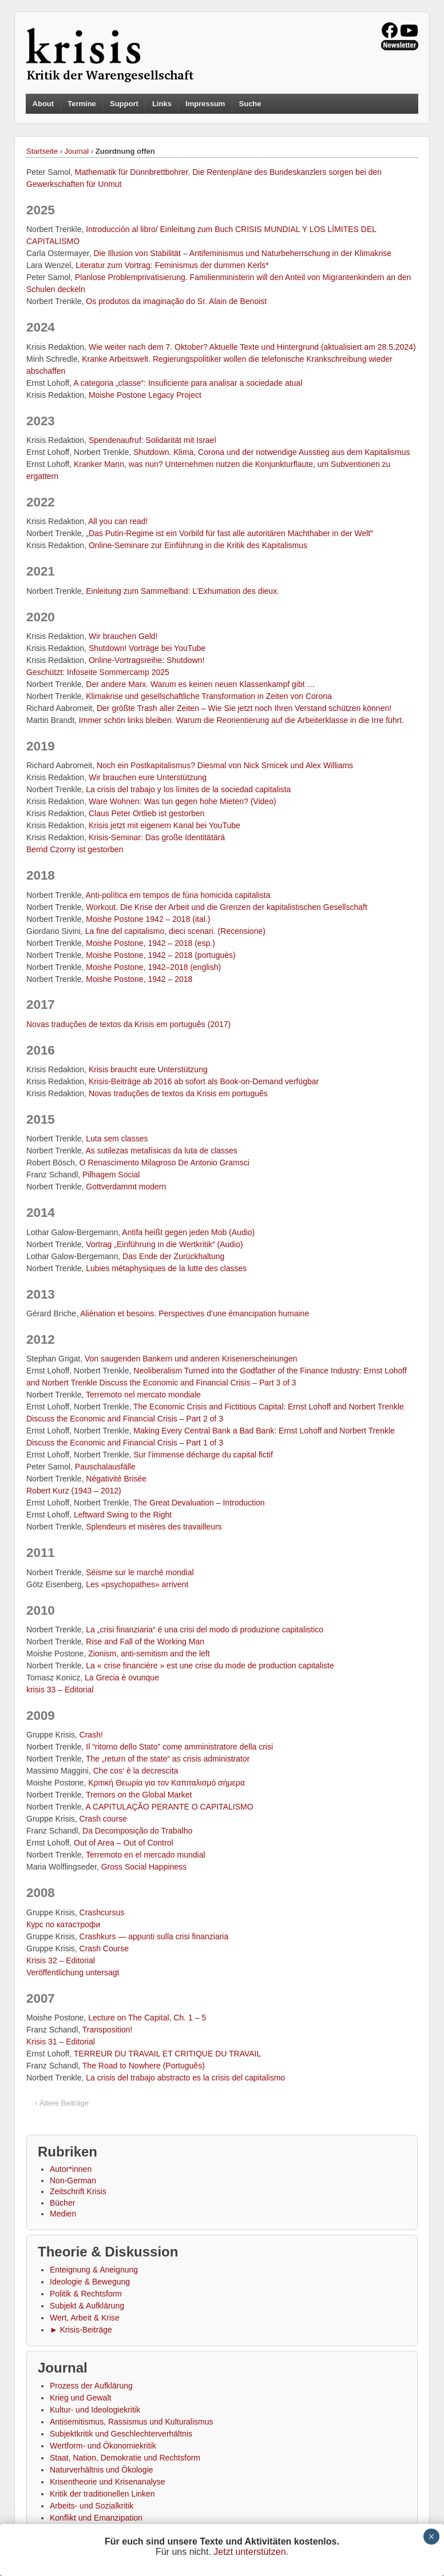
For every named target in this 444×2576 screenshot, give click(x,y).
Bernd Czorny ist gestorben (75, 849)
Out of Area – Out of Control (123, 1842)
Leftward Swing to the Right (123, 1514)
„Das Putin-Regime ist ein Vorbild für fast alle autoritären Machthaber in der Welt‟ (229, 533)
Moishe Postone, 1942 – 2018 (139, 979)
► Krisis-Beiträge (81, 2329)
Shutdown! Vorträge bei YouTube (147, 648)
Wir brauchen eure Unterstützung (148, 777)
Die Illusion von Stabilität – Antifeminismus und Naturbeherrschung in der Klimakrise (242, 253)
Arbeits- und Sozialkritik (91, 2505)
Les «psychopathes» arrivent (137, 1584)
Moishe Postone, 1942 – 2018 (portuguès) (161, 955)
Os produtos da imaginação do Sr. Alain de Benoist (176, 301)
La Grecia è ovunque (122, 1677)
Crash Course (104, 1948)
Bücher (62, 2202)
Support (124, 103)
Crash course (103, 1818)
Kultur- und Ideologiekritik (95, 2409)
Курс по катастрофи (63, 1924)
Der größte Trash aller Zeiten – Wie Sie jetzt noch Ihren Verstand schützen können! (244, 708)
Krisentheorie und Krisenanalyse (107, 2481)
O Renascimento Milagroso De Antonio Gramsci (164, 1162)
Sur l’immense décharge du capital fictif (203, 1454)
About (43, 103)
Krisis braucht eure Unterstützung (148, 1069)
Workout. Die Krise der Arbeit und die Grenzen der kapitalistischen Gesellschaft (226, 907)
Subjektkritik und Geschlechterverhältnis (121, 2433)
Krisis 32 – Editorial (60, 1960)
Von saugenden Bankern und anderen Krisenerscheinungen (191, 1358)
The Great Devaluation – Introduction (199, 1502)
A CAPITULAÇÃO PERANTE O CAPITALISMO (169, 1806)
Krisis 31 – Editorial (60, 2041)
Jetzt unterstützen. (250, 2552)
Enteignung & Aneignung (94, 2269)
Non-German (73, 2180)
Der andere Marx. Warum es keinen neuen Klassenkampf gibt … (200, 684)
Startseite (42, 151)
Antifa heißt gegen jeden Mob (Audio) (188, 1232)
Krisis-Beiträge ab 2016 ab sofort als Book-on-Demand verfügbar (204, 1081)
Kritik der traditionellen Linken (102, 2493)
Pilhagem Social (111, 1174)
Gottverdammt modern (126, 1186)
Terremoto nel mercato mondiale (143, 1394)
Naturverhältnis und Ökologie (101, 2469)
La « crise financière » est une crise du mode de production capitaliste (210, 1665)
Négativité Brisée (116, 1478)
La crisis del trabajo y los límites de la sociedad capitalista (188, 789)
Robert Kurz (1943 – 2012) (73, 1490)
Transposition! (107, 2029)
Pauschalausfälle (105, 1466)
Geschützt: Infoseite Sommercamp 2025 (97, 672)
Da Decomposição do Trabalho (137, 1830)
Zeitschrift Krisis (78, 2191)
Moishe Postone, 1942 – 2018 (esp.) (150, 943)
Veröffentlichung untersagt (72, 1972)
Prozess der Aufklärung (91, 2385)
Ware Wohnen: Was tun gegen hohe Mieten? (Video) (182, 801)
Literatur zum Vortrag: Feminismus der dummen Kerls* (172, 265)
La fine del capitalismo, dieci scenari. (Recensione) (175, 931)
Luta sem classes (117, 1138)
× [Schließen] (431, 2536)
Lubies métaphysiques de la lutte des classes (166, 1268)
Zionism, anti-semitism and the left (148, 1653)
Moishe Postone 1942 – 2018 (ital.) (148, 919)
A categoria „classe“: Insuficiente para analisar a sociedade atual (187, 383)
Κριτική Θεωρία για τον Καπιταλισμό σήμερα (166, 1782)
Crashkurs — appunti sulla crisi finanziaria (154, 1936)
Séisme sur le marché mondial (139, 1572)
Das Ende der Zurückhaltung (173, 1256)
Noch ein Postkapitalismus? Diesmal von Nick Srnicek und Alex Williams (225, 765)
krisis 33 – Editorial (60, 1689)
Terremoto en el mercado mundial (145, 1854)
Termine (82, 103)
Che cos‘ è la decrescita (136, 1770)
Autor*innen (71, 2169)
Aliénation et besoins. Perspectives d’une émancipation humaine (194, 1313)
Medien (63, 2213)
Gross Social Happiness (144, 1866)
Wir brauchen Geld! (123, 636)
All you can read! (118, 521)
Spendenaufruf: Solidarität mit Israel (152, 440)
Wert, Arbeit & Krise (85, 2317)
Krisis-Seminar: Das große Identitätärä (157, 837)
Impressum (205, 103)
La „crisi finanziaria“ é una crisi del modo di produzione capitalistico (204, 1629)
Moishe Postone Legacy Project (145, 395)
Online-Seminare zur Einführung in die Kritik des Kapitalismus (198, 545)
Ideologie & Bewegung (90, 2281)
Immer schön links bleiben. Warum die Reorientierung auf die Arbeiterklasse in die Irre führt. (241, 720)
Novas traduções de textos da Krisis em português (178, 1093)
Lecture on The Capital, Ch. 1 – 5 (147, 2017)
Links (162, 103)
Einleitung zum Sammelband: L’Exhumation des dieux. (182, 591)
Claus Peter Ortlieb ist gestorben (146, 813)
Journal (77, 151)
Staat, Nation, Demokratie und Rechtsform (125, 2457)
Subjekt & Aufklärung (87, 2305)
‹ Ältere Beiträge (62, 2103)
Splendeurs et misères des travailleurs (153, 1526)
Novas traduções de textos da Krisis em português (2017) (128, 1024)
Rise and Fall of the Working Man (145, 1641)
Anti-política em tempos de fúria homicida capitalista (178, 895)
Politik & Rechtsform (86, 2293)
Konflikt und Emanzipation (96, 2517)
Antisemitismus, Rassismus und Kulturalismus (131, 2421)
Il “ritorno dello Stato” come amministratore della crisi (179, 1746)
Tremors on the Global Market (139, 1794)
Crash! (91, 1734)
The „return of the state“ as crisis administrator (167, 1758)
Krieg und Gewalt (80, 2397)
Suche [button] (250, 104)
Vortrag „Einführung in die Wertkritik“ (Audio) (164, 1244)
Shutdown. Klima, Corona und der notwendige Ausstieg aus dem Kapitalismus (271, 452)
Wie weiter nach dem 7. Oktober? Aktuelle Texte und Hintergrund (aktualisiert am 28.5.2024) (252, 347)
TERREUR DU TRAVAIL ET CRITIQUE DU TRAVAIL (167, 2053)
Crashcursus (102, 1912)
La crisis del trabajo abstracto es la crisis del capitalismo (185, 2077)
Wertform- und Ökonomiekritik (103, 2445)
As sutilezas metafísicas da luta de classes (161, 1150)
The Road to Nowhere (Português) (143, 2065)
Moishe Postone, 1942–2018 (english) (153, 967)
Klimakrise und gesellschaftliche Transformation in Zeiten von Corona (209, 696)
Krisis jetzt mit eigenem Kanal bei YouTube (164, 825)
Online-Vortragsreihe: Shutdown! (146, 660)
